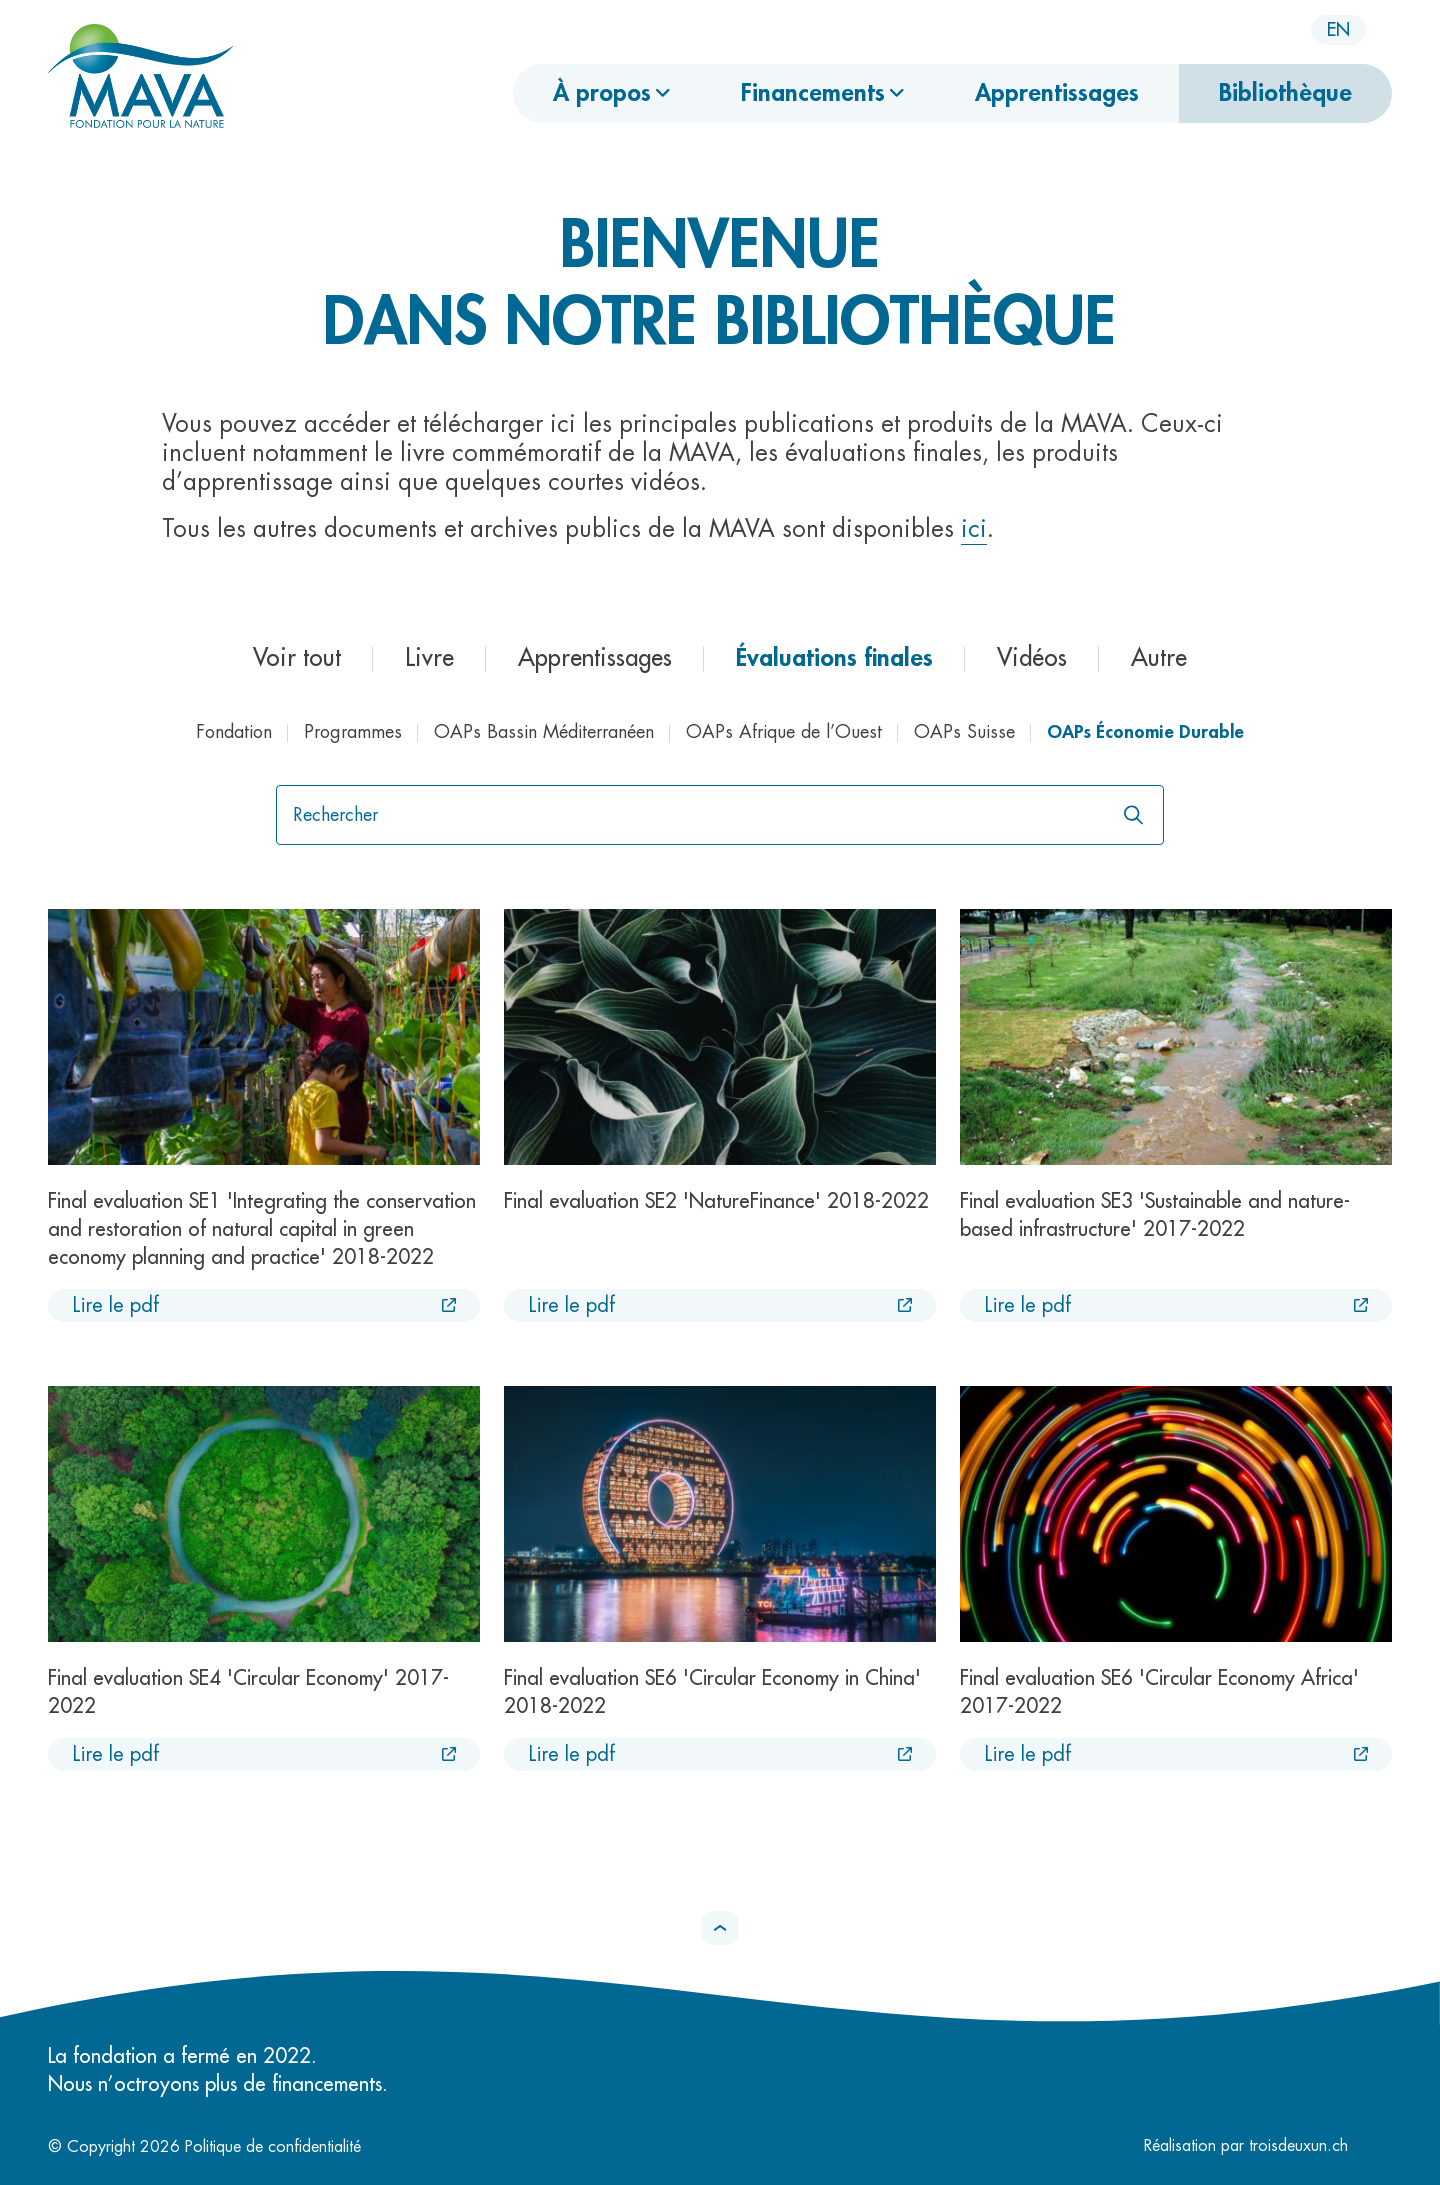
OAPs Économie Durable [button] (1145, 732)
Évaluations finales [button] (834, 658)
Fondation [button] (234, 732)
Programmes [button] (353, 732)
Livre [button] (429, 658)
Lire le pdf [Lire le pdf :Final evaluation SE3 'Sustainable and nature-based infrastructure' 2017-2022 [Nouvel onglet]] (1027, 1305)
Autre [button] (1159, 658)
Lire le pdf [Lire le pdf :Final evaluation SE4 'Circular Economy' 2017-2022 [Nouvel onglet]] (115, 1754)
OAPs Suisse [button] (964, 732)
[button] (720, 1928)
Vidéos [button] (1032, 658)
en (1338, 30)
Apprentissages (1057, 93)
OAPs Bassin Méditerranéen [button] (544, 732)
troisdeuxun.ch (1320, 2146)
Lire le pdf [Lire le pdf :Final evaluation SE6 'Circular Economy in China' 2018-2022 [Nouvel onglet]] (571, 1754)
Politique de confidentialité (273, 2147)
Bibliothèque (1285, 93)
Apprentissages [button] (595, 658)
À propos (602, 93)
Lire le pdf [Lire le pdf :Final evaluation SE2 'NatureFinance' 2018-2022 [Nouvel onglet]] (571, 1305)
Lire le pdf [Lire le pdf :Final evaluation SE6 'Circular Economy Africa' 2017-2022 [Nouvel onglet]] (1027, 1754)
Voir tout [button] (297, 658)
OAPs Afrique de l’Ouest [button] (784, 732)
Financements (813, 93)
